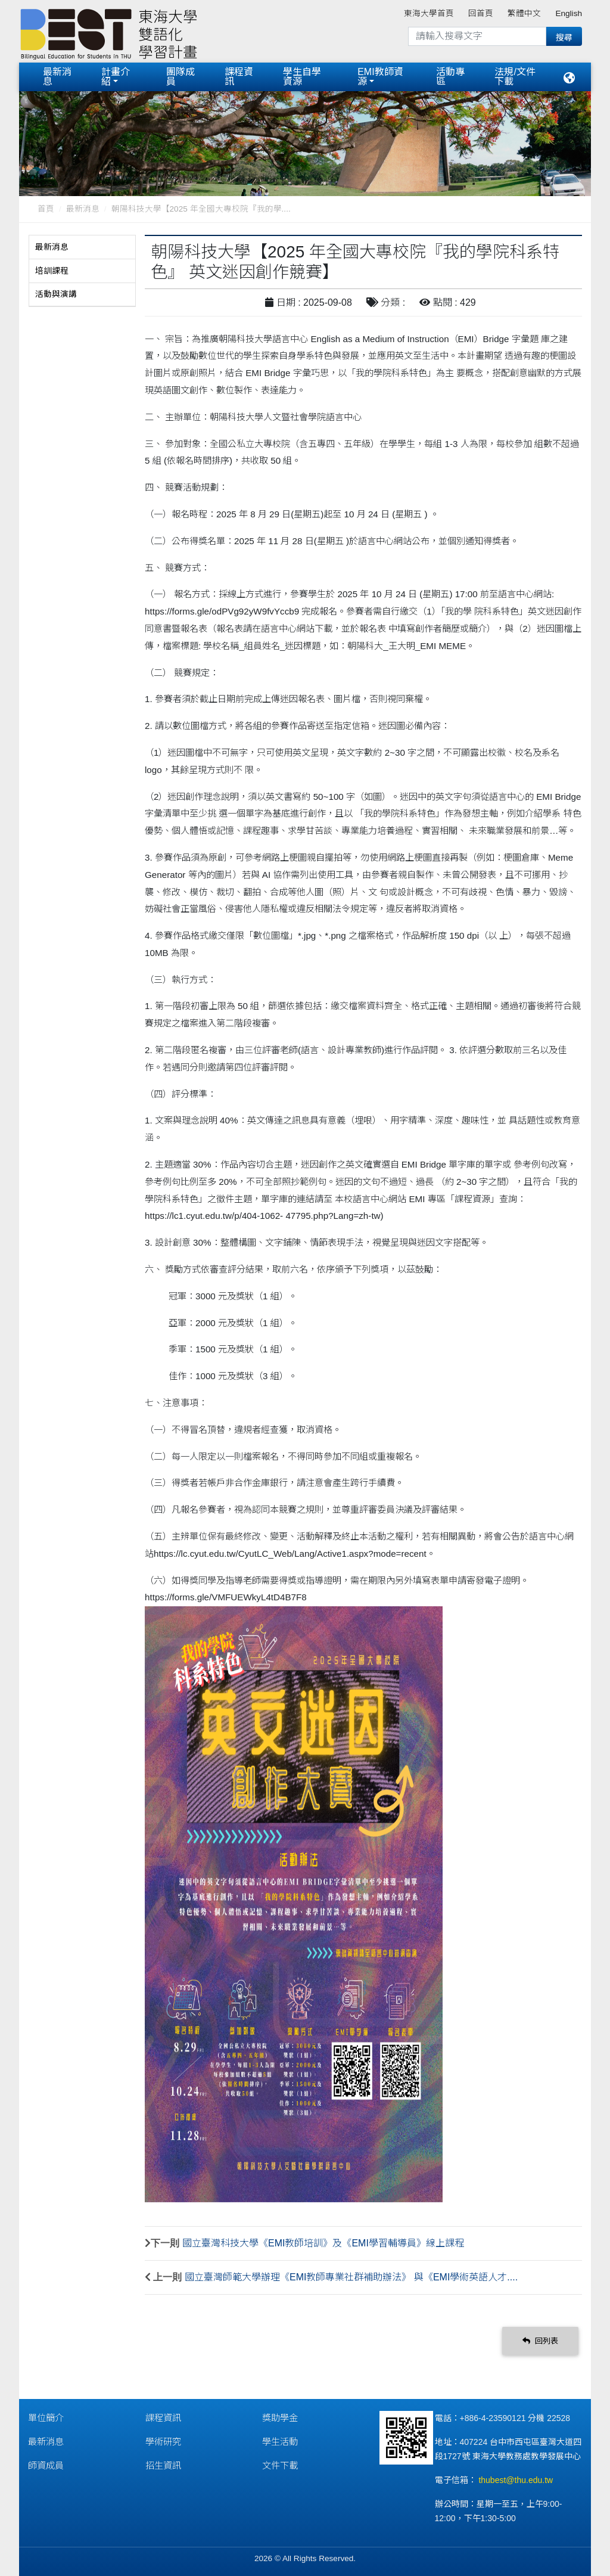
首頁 (46, 208)
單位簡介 (46, 2418)
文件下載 (280, 2465)
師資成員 (46, 2465)
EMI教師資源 (380, 76)
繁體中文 (524, 13)
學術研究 (163, 2442)
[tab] (82, 247)
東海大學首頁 (429, 13)
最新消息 (57, 76)
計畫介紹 (115, 76)
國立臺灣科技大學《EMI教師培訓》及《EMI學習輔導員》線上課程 (323, 2243)
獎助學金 (280, 2418)
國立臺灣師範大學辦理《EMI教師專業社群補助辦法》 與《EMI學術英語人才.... (351, 2277)
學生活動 (280, 2442)
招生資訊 (163, 2465)
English (568, 13)
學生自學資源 (302, 76)
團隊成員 (180, 76)
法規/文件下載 (514, 76)
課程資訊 (239, 76)
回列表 (540, 2340)
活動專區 (450, 76)
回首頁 (480, 13)
